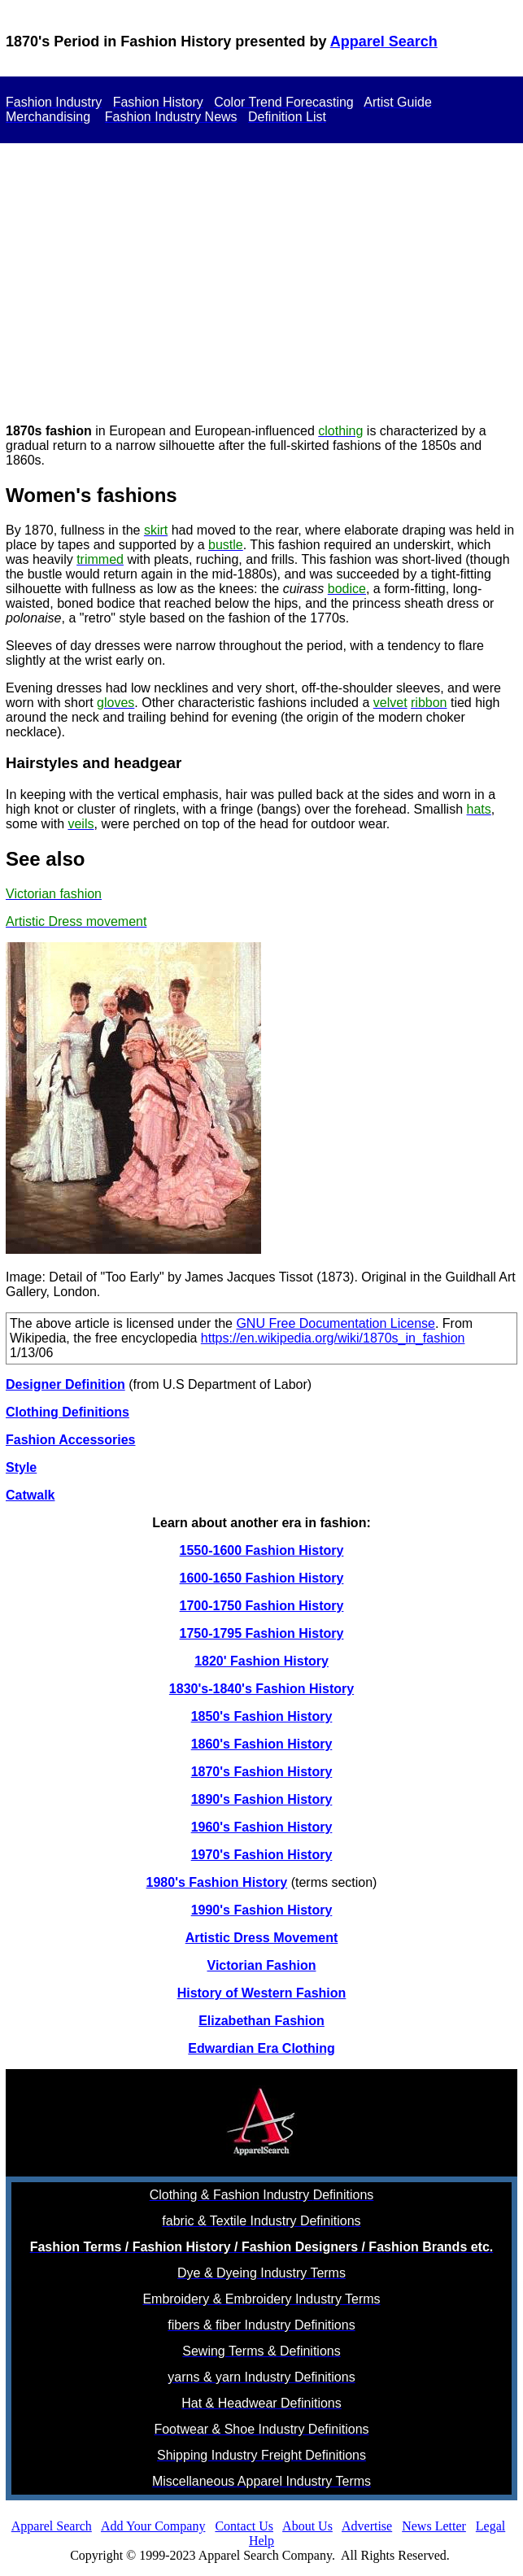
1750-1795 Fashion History (262, 1633)
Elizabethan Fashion (261, 2021)
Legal (490, 2526)
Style (21, 1467)
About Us (307, 2526)
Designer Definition (65, 1384)
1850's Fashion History (262, 1716)
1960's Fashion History (262, 1827)
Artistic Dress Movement (261, 1938)
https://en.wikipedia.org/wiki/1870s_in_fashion (333, 1338)
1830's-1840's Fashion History (261, 1689)
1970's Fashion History (262, 1855)
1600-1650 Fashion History (262, 1578)
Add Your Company (153, 2526)
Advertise (367, 2526)
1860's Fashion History (262, 1744)
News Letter (434, 2526)
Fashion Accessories (70, 1440)
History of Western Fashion (261, 1993)
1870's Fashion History (262, 1772)
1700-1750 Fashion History (262, 1606)
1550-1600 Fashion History (262, 1550)
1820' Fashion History (261, 1661)
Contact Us (244, 2526)
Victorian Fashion (261, 1965)
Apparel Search (384, 41)
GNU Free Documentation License (335, 1323)
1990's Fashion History (262, 1910)
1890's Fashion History (262, 1799)
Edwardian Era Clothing (261, 2048)
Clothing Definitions (67, 1412)
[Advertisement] (261, 271)
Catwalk (30, 1495)
